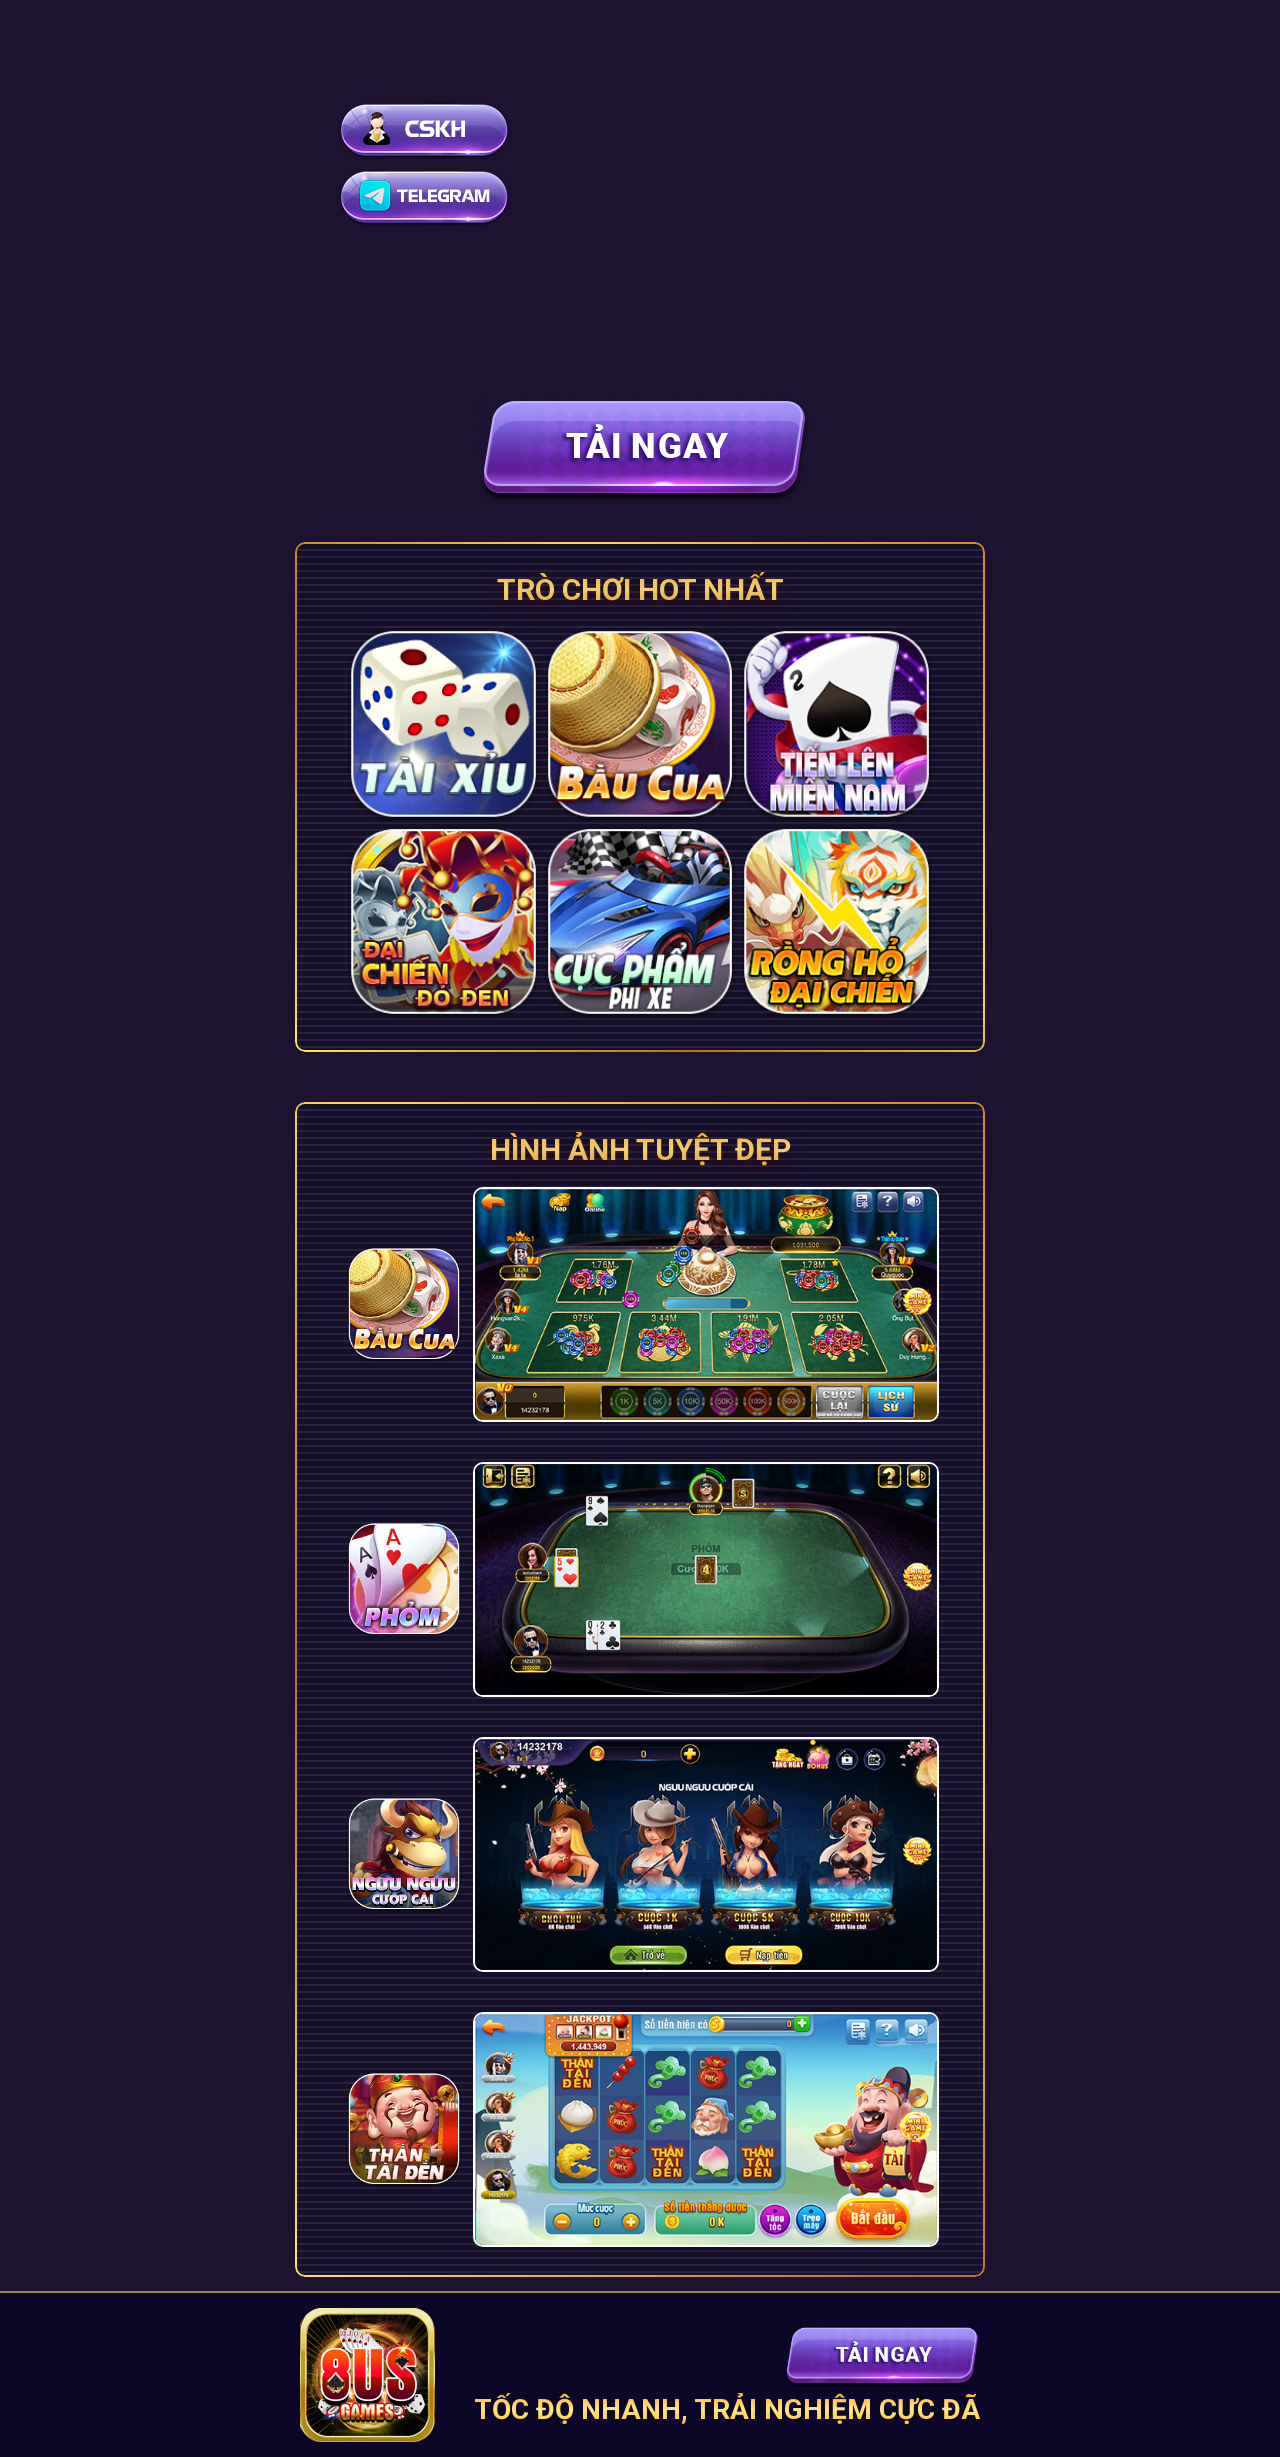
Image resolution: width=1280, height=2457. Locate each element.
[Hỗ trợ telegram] (428, 197)
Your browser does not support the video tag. (640, 180)
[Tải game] (640, 448)
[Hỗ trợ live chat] (428, 130)
